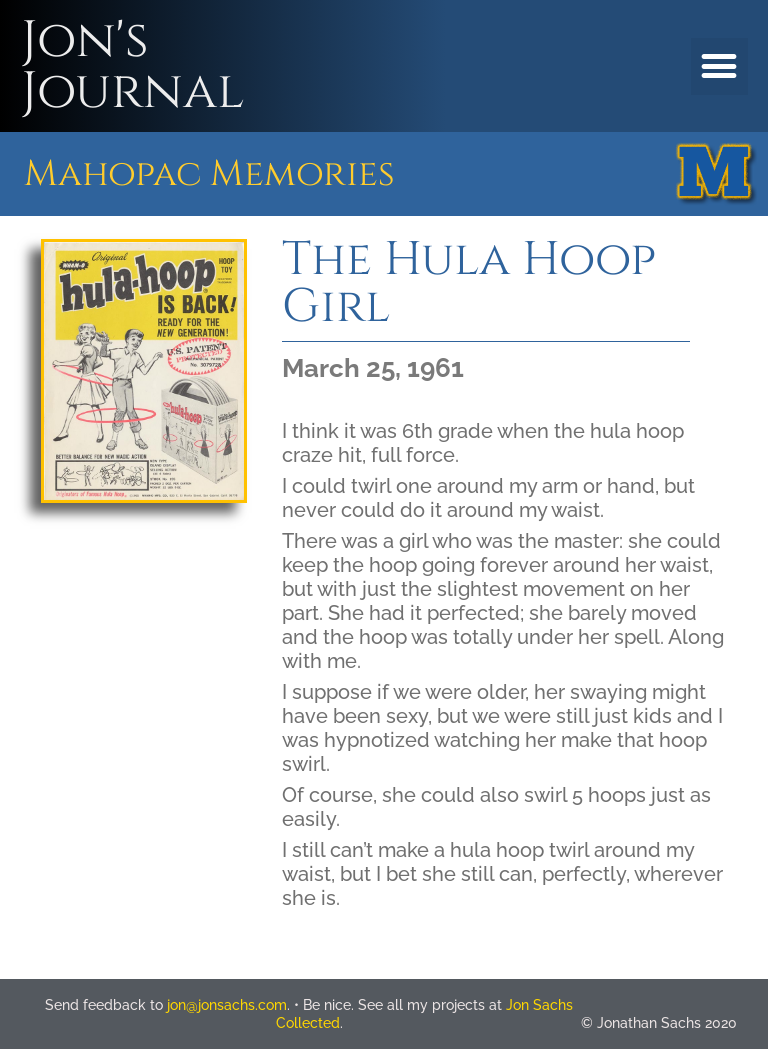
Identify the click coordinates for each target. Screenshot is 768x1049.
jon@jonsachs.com (227, 1005)
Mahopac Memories (209, 174)
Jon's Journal (132, 66)
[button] (719, 66)
